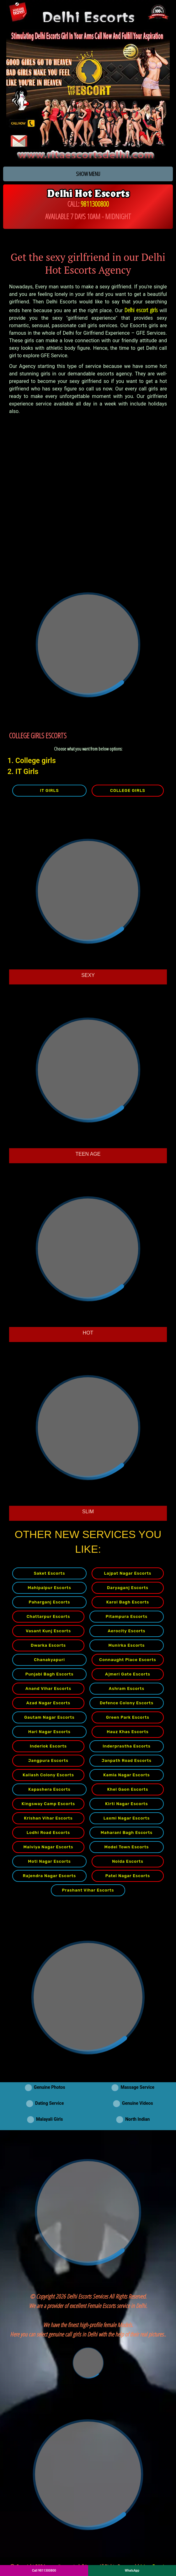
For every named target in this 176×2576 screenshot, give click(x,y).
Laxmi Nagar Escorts (127, 1818)
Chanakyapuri (49, 1659)
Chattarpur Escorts (48, 1616)
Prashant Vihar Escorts (88, 1890)
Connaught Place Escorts (127, 1659)
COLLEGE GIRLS (127, 790)
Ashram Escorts (127, 1688)
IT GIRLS (49, 790)
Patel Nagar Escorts (127, 1875)
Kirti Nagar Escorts (126, 1803)
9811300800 (95, 204)
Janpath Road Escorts (127, 1760)
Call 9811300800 (44, 2570)
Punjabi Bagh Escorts (49, 1674)
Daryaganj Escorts (127, 1587)
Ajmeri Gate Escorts (127, 1674)
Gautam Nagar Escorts (49, 1717)
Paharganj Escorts (49, 1602)
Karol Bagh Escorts (127, 1602)
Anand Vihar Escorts (48, 1688)
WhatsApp (132, 2570)
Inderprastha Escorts (127, 1746)
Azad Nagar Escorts (48, 1703)
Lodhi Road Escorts (48, 1832)
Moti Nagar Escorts (49, 1861)
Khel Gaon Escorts (127, 1789)
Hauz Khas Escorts (128, 1731)
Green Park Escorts (127, 1717)
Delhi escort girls (141, 310)
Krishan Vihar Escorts (48, 1818)
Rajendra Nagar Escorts (49, 1875)
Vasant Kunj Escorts (48, 1631)
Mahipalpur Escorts (49, 1587)
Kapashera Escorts (49, 1789)
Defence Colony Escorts (126, 1703)
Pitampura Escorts (127, 1616)
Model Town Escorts (126, 1847)
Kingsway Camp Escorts (48, 1803)
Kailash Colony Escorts (48, 1775)
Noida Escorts (127, 1861)
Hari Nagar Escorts (49, 1731)
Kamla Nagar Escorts (126, 1775)
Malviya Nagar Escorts (48, 1847)
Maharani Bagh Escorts (126, 1832)
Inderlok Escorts (48, 1746)
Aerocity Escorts (126, 1631)
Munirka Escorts (126, 1645)
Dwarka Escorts (48, 1645)
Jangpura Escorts (48, 1760)
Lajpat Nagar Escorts (128, 1573)
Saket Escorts (49, 1573)
